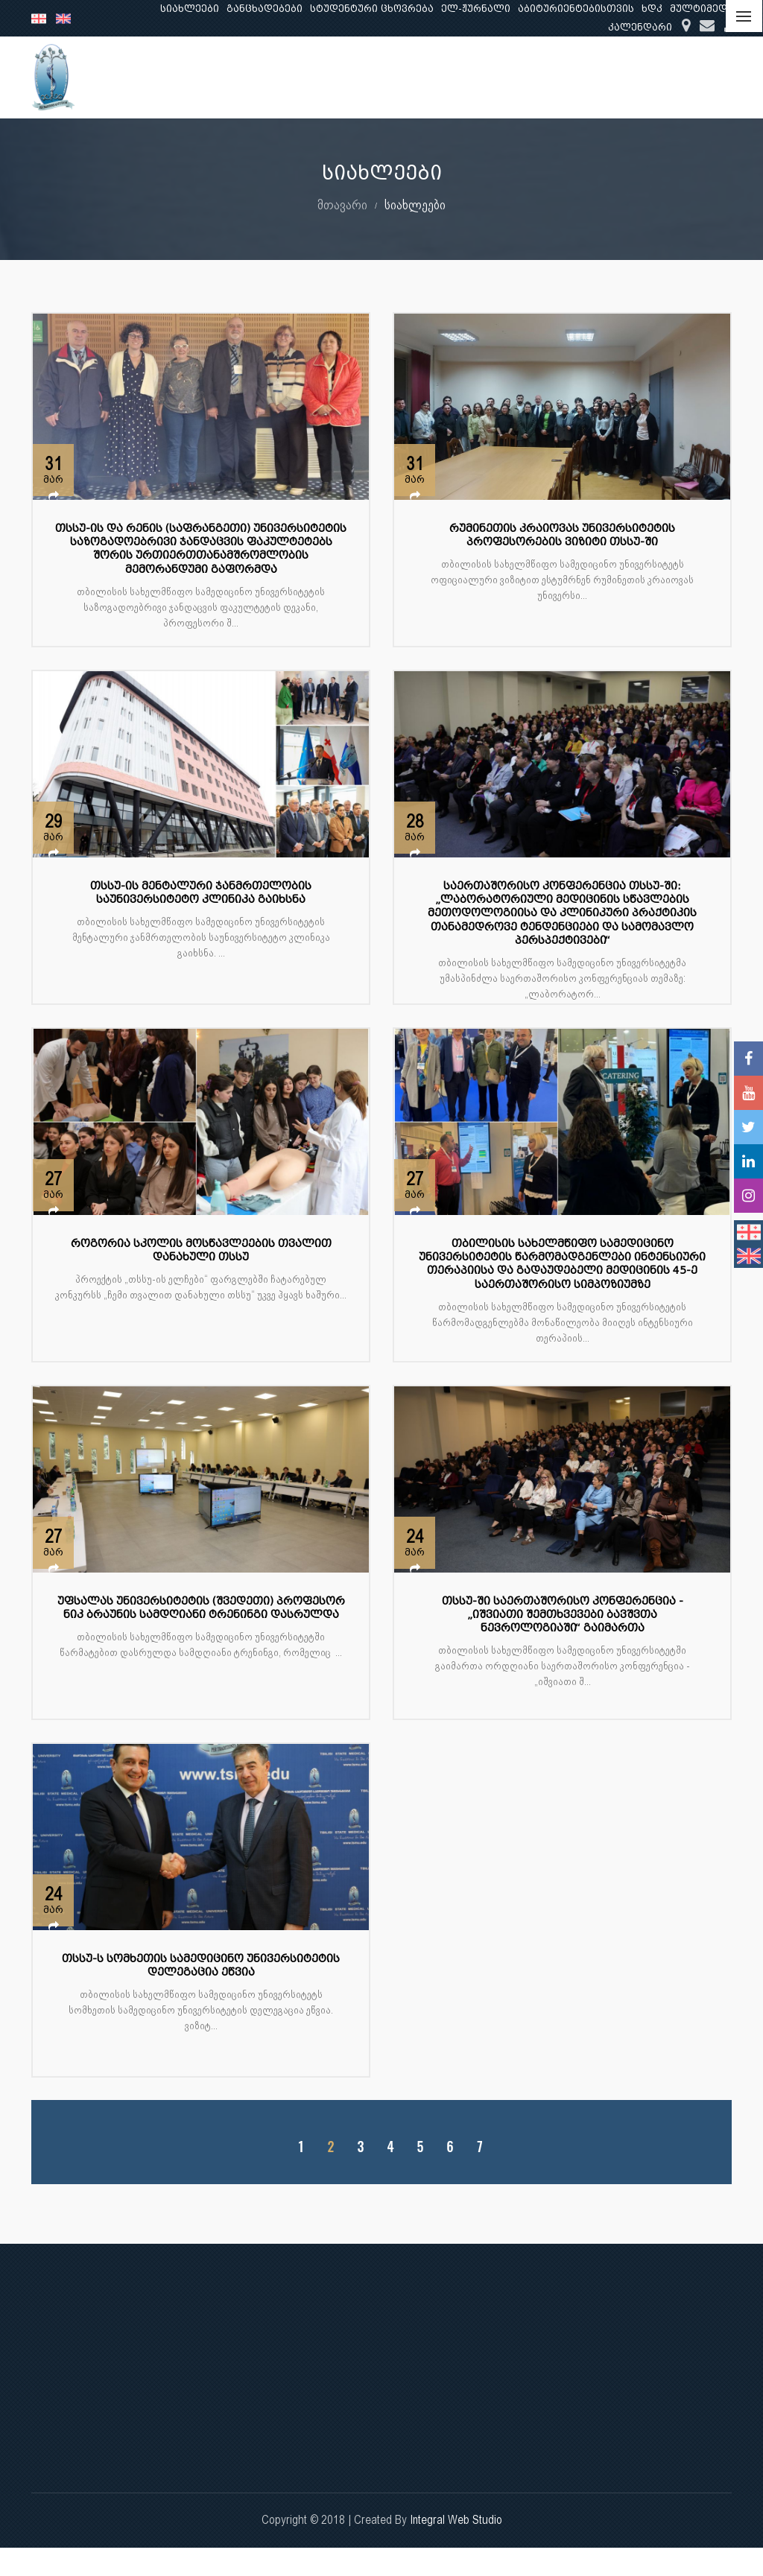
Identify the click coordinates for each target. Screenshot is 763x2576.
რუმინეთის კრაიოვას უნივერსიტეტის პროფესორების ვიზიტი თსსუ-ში (562, 535)
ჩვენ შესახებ (348, 77)
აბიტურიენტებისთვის (576, 8)
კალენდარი (640, 27)
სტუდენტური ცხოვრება (372, 8)
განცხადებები (265, 8)
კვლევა (515, 77)
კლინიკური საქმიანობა (624, 77)
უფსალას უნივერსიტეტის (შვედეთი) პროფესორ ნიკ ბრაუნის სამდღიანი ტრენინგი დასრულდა (201, 1608)
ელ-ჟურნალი (475, 8)
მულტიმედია (704, 8)
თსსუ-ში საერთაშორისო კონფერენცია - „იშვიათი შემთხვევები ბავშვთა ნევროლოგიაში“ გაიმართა (562, 1614)
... (717, 77)
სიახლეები (189, 8)
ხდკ (652, 8)
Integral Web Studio (456, 2520)
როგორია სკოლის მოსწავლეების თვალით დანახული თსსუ (201, 1250)
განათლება (439, 77)
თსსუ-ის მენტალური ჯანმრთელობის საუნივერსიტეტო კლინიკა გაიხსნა (200, 893)
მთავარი (342, 204)
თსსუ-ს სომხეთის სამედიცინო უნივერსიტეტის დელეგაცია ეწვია (201, 1965)
